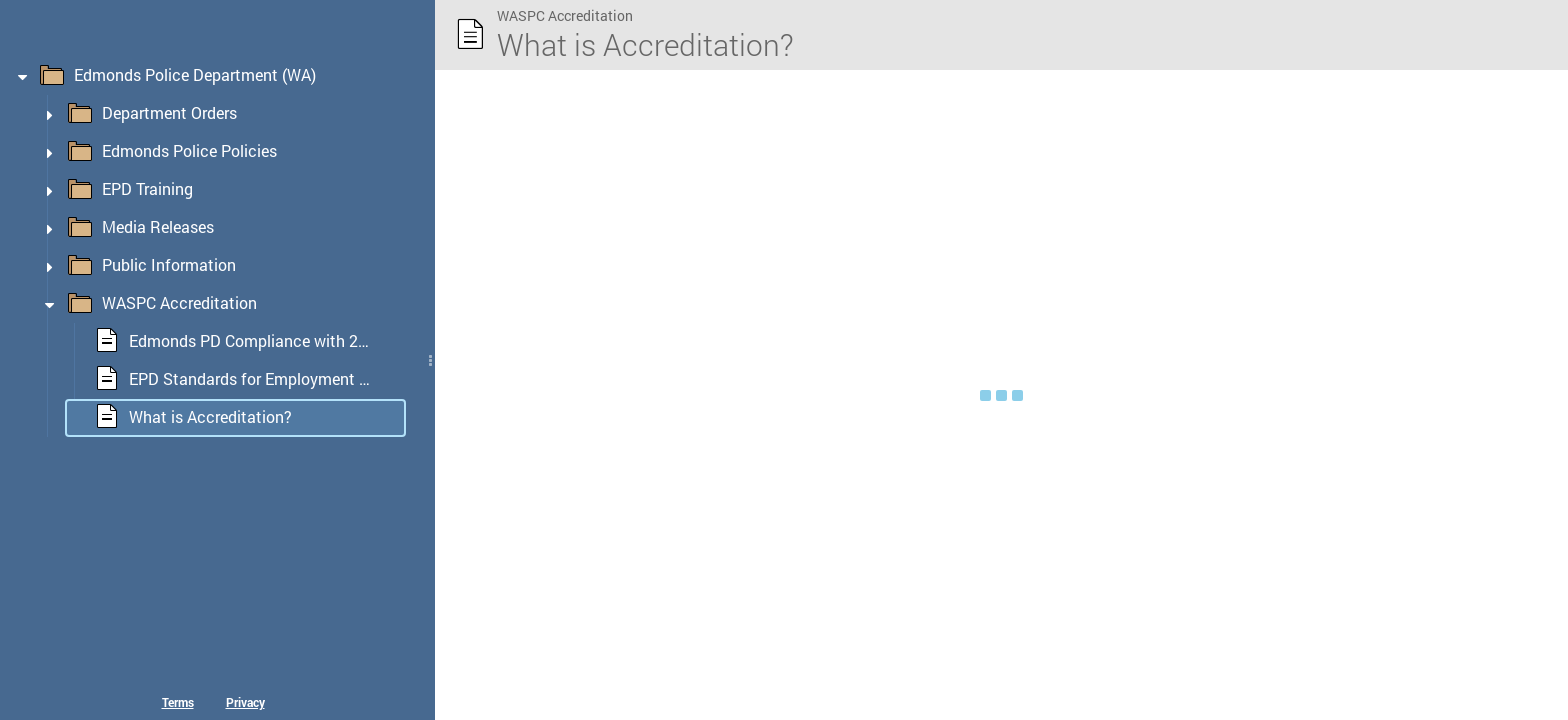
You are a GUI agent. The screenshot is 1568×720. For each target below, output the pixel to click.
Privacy (245, 702)
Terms (178, 702)
